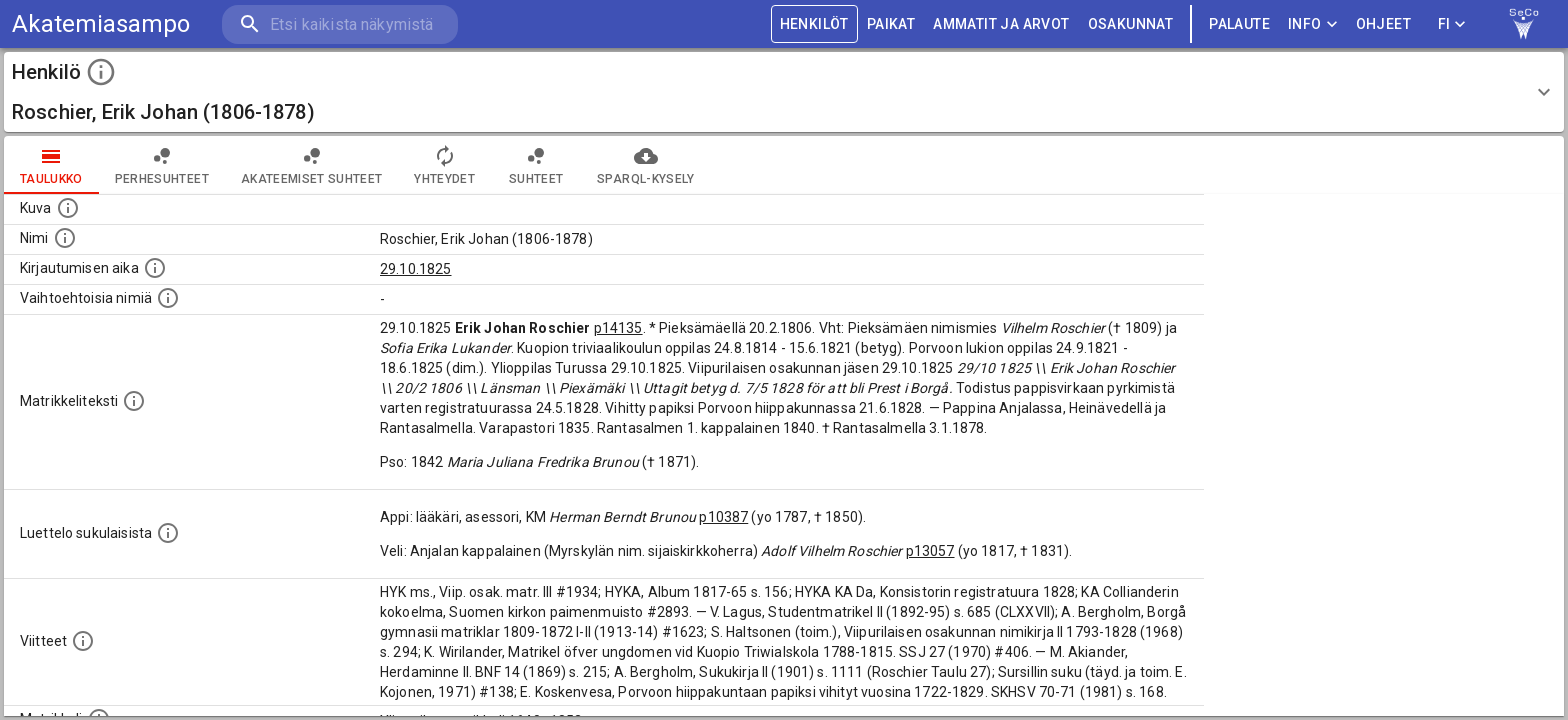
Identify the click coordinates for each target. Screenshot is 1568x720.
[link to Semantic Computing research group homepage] (1524, 24)
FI (1452, 24)
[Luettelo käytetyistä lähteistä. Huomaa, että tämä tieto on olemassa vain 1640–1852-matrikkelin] (83, 641)
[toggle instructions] (101, 72)
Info (1313, 24)
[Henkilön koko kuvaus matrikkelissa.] (134, 401)
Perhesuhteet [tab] (162, 165)
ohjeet (1383, 24)
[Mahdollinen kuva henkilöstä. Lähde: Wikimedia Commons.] (68, 208)
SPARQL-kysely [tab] (645, 165)
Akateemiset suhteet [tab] (312, 165)
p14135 (618, 328)
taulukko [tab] (51, 165)
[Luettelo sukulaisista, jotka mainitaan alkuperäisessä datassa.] (168, 533)
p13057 (930, 551)
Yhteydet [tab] (444, 165)
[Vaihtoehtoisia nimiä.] (168, 298)
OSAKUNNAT (1131, 24)
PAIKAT (891, 24)
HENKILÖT (814, 24)
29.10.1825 (416, 269)
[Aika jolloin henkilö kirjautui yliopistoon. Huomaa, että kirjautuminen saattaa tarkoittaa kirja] (155, 268)
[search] (340, 24)
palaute (1239, 24)
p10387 (723, 517)
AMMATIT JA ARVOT (1001, 24)
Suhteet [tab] (536, 165)
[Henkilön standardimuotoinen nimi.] (65, 238)
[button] (784, 92)
